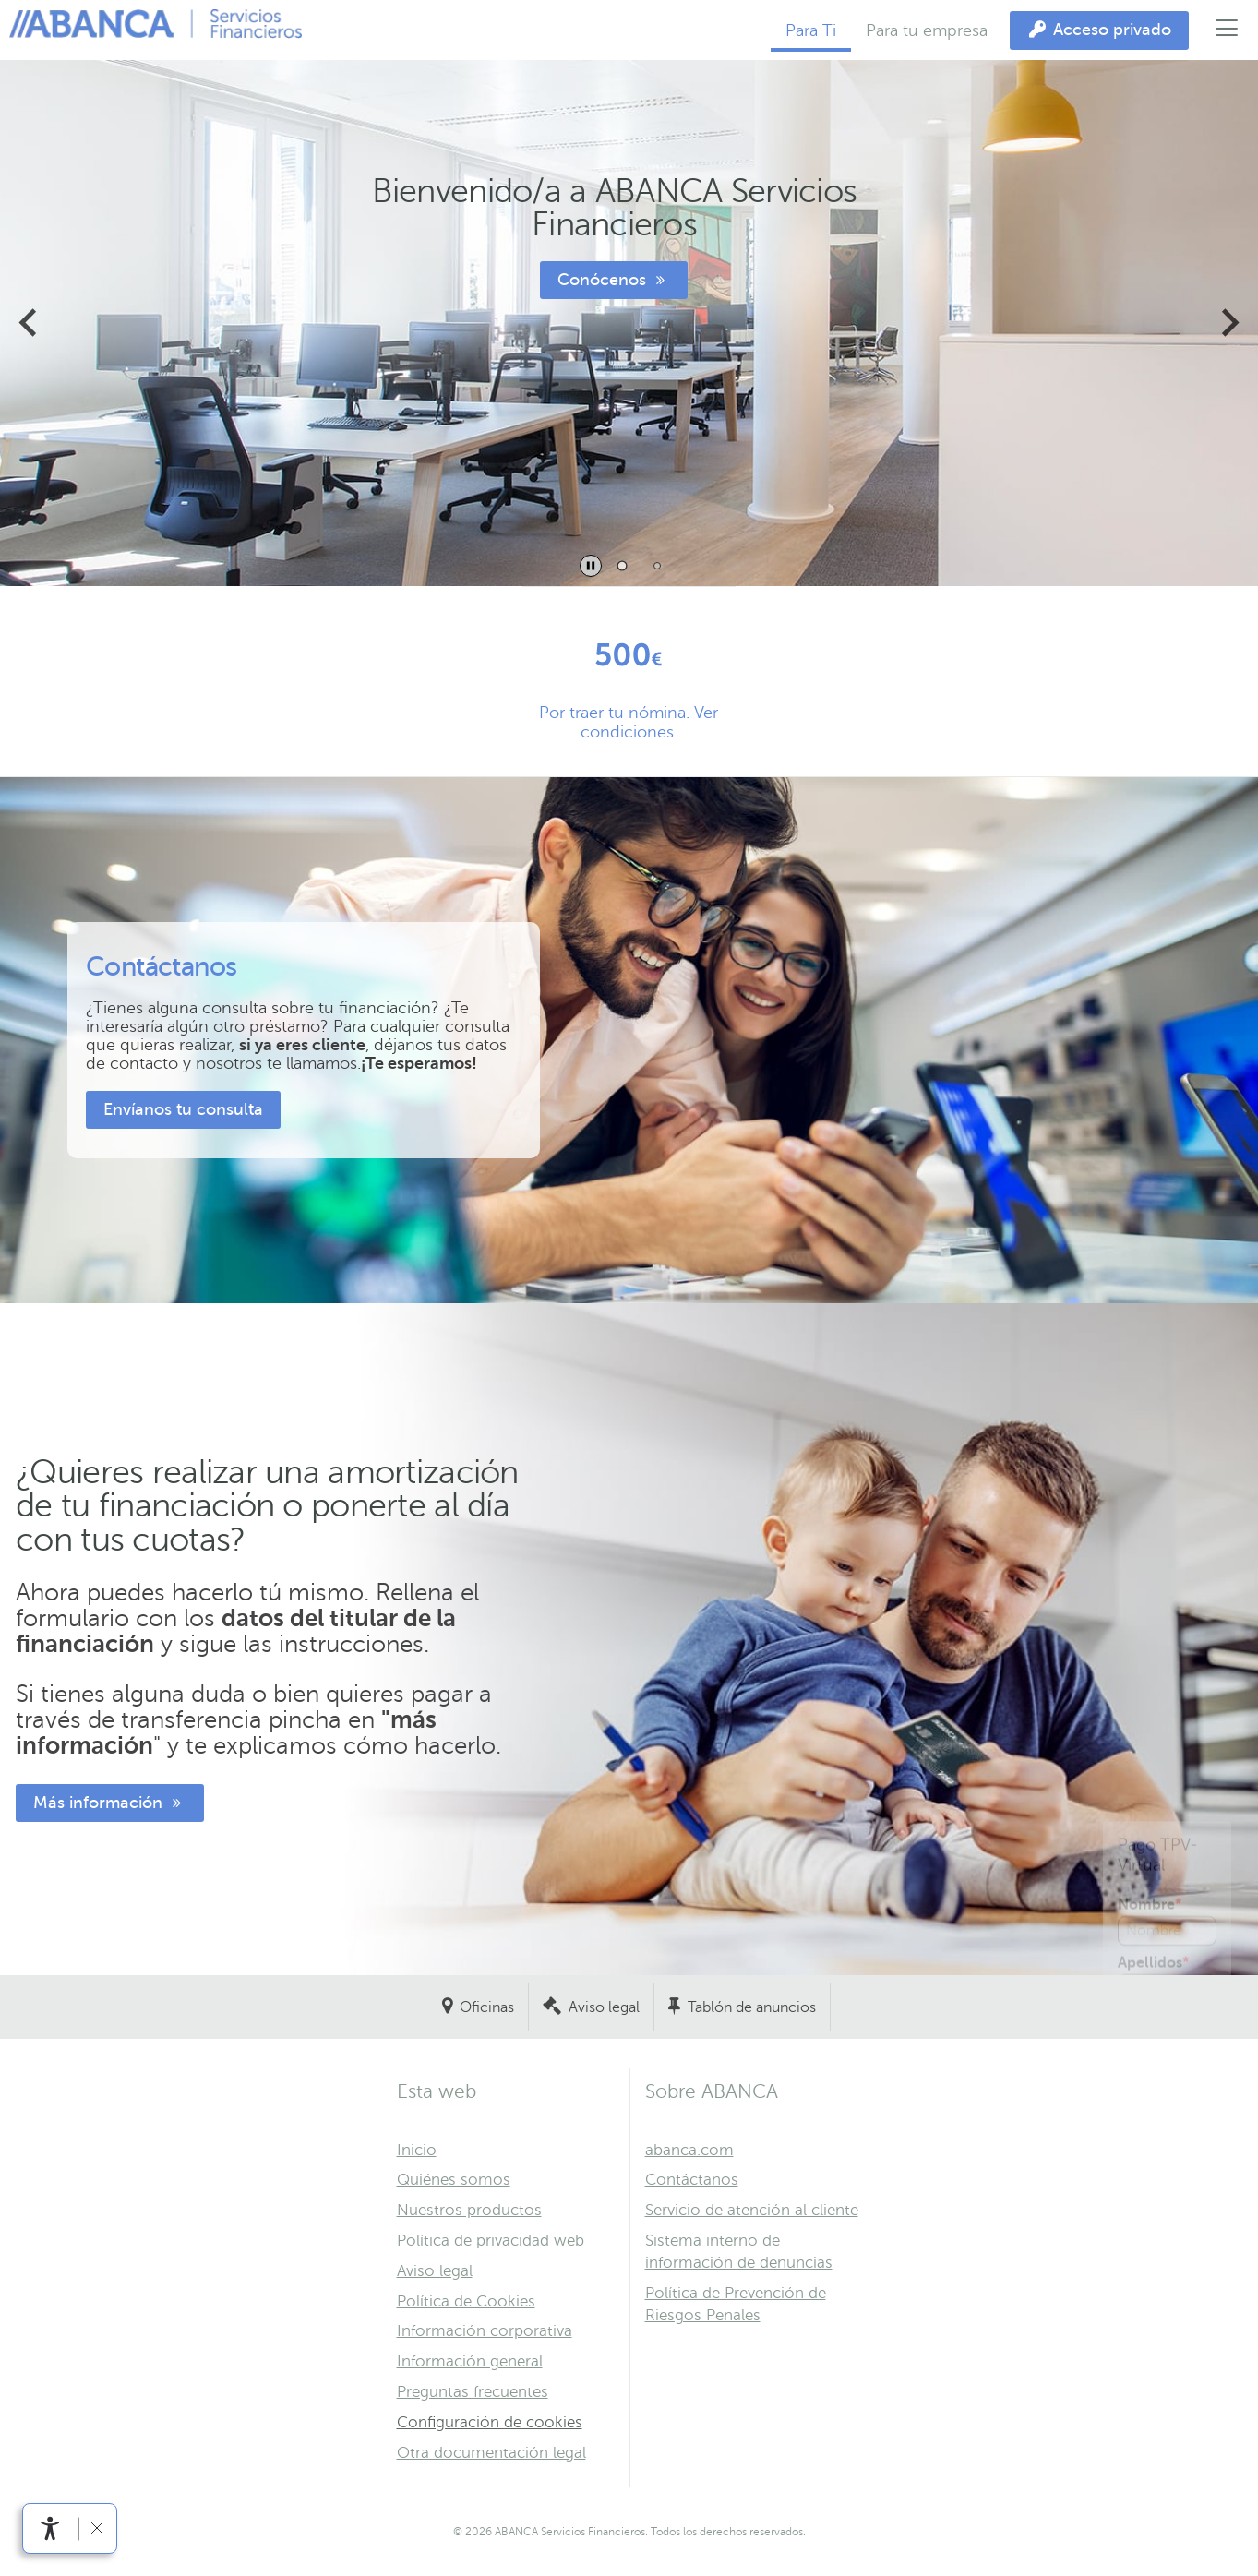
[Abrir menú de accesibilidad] (50, 2528)
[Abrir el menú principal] (1227, 30)
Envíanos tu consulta (183, 1109)
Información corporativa (484, 2331)
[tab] (622, 565)
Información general (470, 2361)
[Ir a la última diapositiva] (29, 323)
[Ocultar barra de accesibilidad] (96, 2528)
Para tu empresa (927, 30)
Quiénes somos (453, 2179)
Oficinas (487, 2007)
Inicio (417, 2150)
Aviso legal (604, 2007)
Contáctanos (691, 2179)
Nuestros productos (469, 2210)
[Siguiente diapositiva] (1228, 323)
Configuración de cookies (489, 2422)
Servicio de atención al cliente (751, 2210)
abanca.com (689, 2150)
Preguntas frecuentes (472, 2392)
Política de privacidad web (490, 2240)
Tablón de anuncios (752, 2007)
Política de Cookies (466, 2301)
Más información (109, 1802)
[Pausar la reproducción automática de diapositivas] (591, 566)
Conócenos (613, 279)
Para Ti (810, 30)
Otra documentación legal (491, 2453)
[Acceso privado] (1099, 30)
